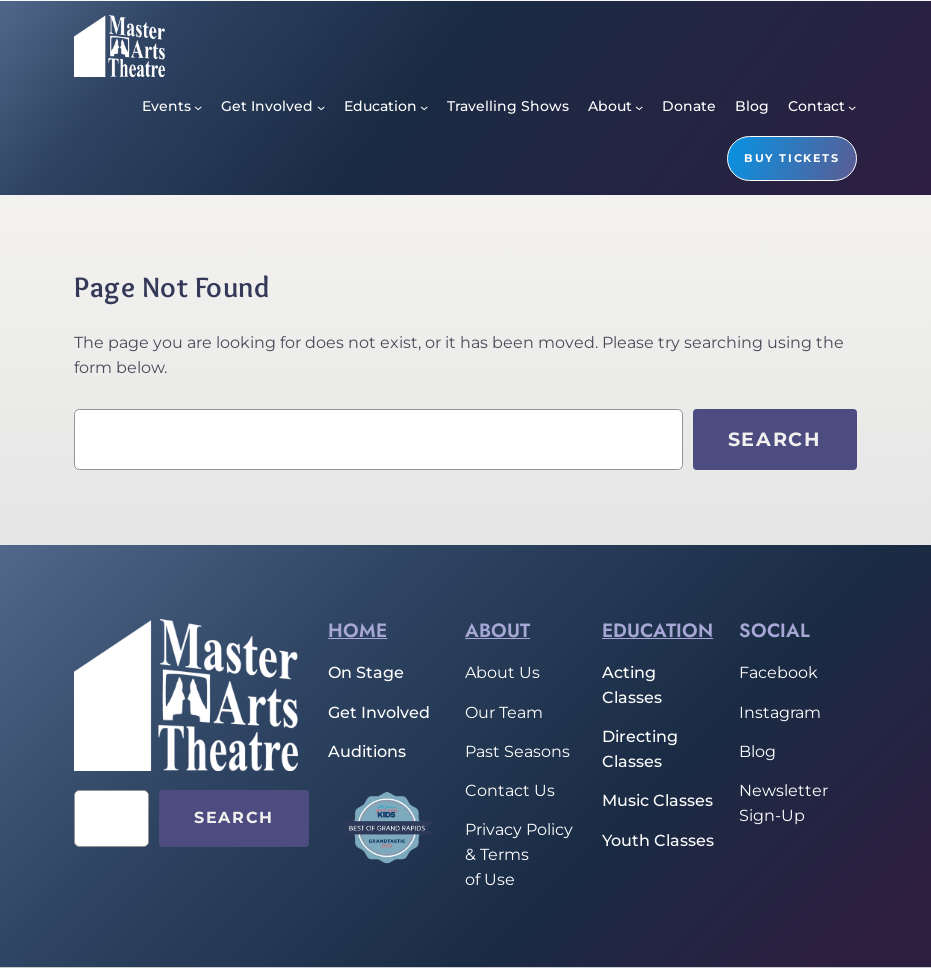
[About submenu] (639, 107)
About (497, 630)
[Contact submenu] (852, 107)
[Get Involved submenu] (321, 107)
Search (775, 439)
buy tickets (792, 158)
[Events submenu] (198, 107)
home (357, 630)
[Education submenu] (424, 107)
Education (657, 630)
